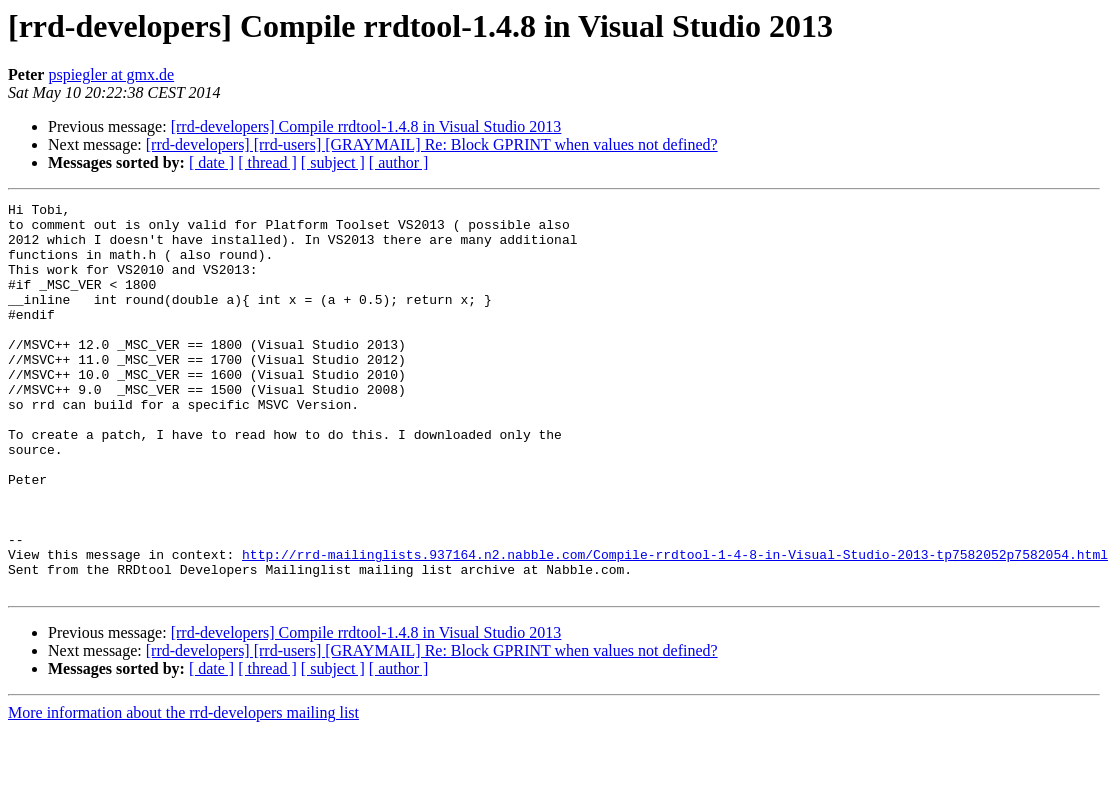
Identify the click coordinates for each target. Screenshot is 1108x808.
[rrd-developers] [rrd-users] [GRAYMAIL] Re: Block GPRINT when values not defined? (432, 144)
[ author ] (399, 162)
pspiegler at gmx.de (111, 74)
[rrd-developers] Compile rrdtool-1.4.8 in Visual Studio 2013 (366, 126)
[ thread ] (267, 162)
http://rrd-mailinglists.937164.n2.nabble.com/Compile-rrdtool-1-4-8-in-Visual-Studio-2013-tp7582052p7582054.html (675, 626)
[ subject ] (333, 162)
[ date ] (211, 162)
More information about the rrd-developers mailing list (183, 790)
